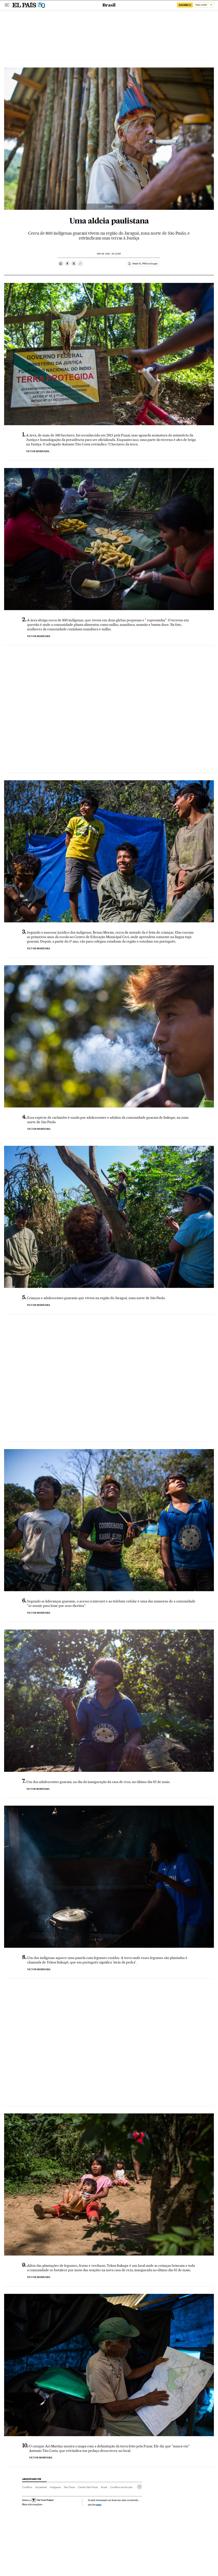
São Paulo (69, 2487)
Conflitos (27, 2487)
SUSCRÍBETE (185, 5)
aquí (98, 2504)
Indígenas (55, 2487)
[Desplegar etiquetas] (139, 2486)
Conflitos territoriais (121, 2487)
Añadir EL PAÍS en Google (144, 263)
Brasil (109, 5)
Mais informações (32, 2504)
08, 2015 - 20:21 (109, 254)
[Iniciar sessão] (204, 5)
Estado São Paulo (88, 2487)
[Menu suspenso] (7, 5)
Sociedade (41, 2487)
